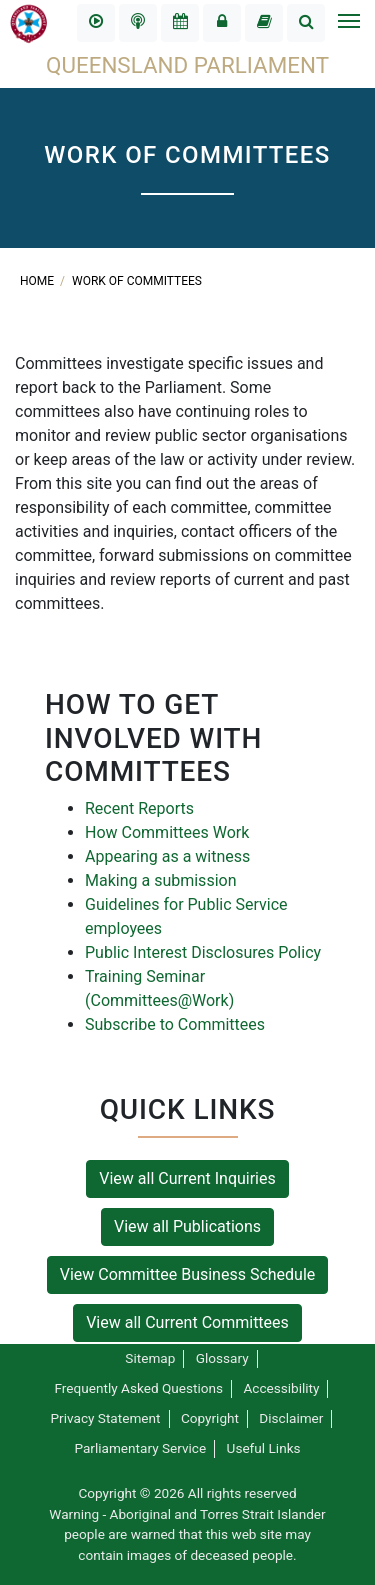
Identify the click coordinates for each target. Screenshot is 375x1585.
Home (38, 281)
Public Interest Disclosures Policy (203, 952)
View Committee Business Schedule (188, 1274)
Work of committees (137, 281)
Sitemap (150, 1358)
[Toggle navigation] (348, 23)
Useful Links (264, 1448)
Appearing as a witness (167, 856)
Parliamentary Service (140, 1448)
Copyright (210, 1418)
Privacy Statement (106, 1418)
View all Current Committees (187, 1322)
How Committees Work (167, 832)
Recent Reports (139, 808)
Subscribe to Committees (175, 1024)
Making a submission (160, 880)
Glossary (222, 1358)
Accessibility (281, 1388)
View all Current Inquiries (187, 1178)
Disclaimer (291, 1418)
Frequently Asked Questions (139, 1388)
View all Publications (187, 1226)
